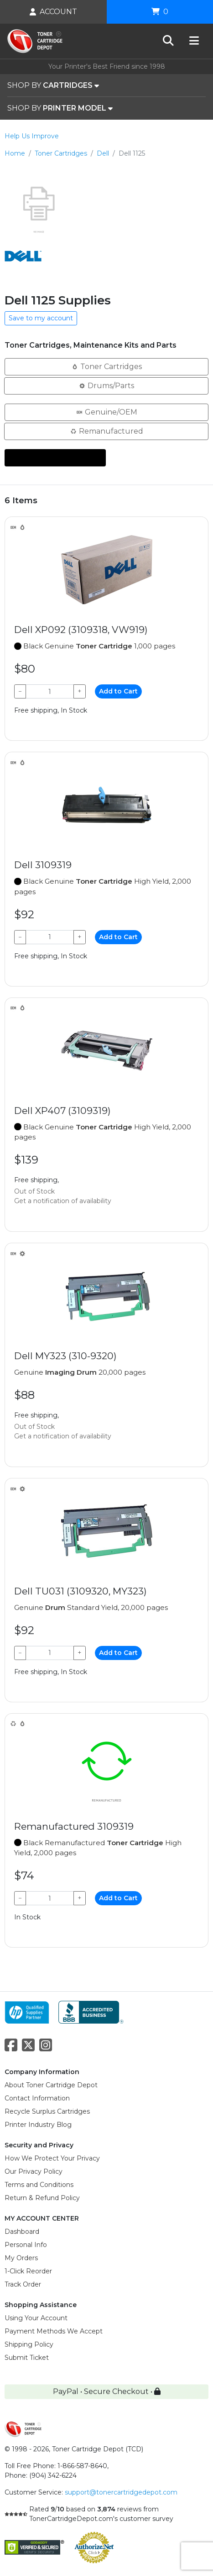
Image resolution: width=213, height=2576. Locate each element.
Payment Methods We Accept (54, 2331)
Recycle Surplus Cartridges (47, 2111)
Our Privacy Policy (33, 2171)
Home (15, 153)
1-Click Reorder (28, 2271)
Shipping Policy (29, 2344)
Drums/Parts (106, 385)
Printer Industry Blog (38, 2125)
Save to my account (41, 318)
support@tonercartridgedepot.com (121, 2492)
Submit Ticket (27, 2357)
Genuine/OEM (106, 411)
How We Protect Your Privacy (52, 2158)
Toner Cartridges (61, 153)
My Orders (21, 2258)
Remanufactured (106, 430)
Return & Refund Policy (42, 2198)
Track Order (23, 2284)
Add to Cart (118, 691)
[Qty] (50, 691)
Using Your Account (36, 2318)
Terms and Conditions (39, 2185)
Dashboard (22, 2231)
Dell (103, 153)
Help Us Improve (32, 136)
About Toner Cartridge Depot (51, 2085)
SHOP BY (53, 85)
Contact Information (37, 2098)
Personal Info (26, 2245)
